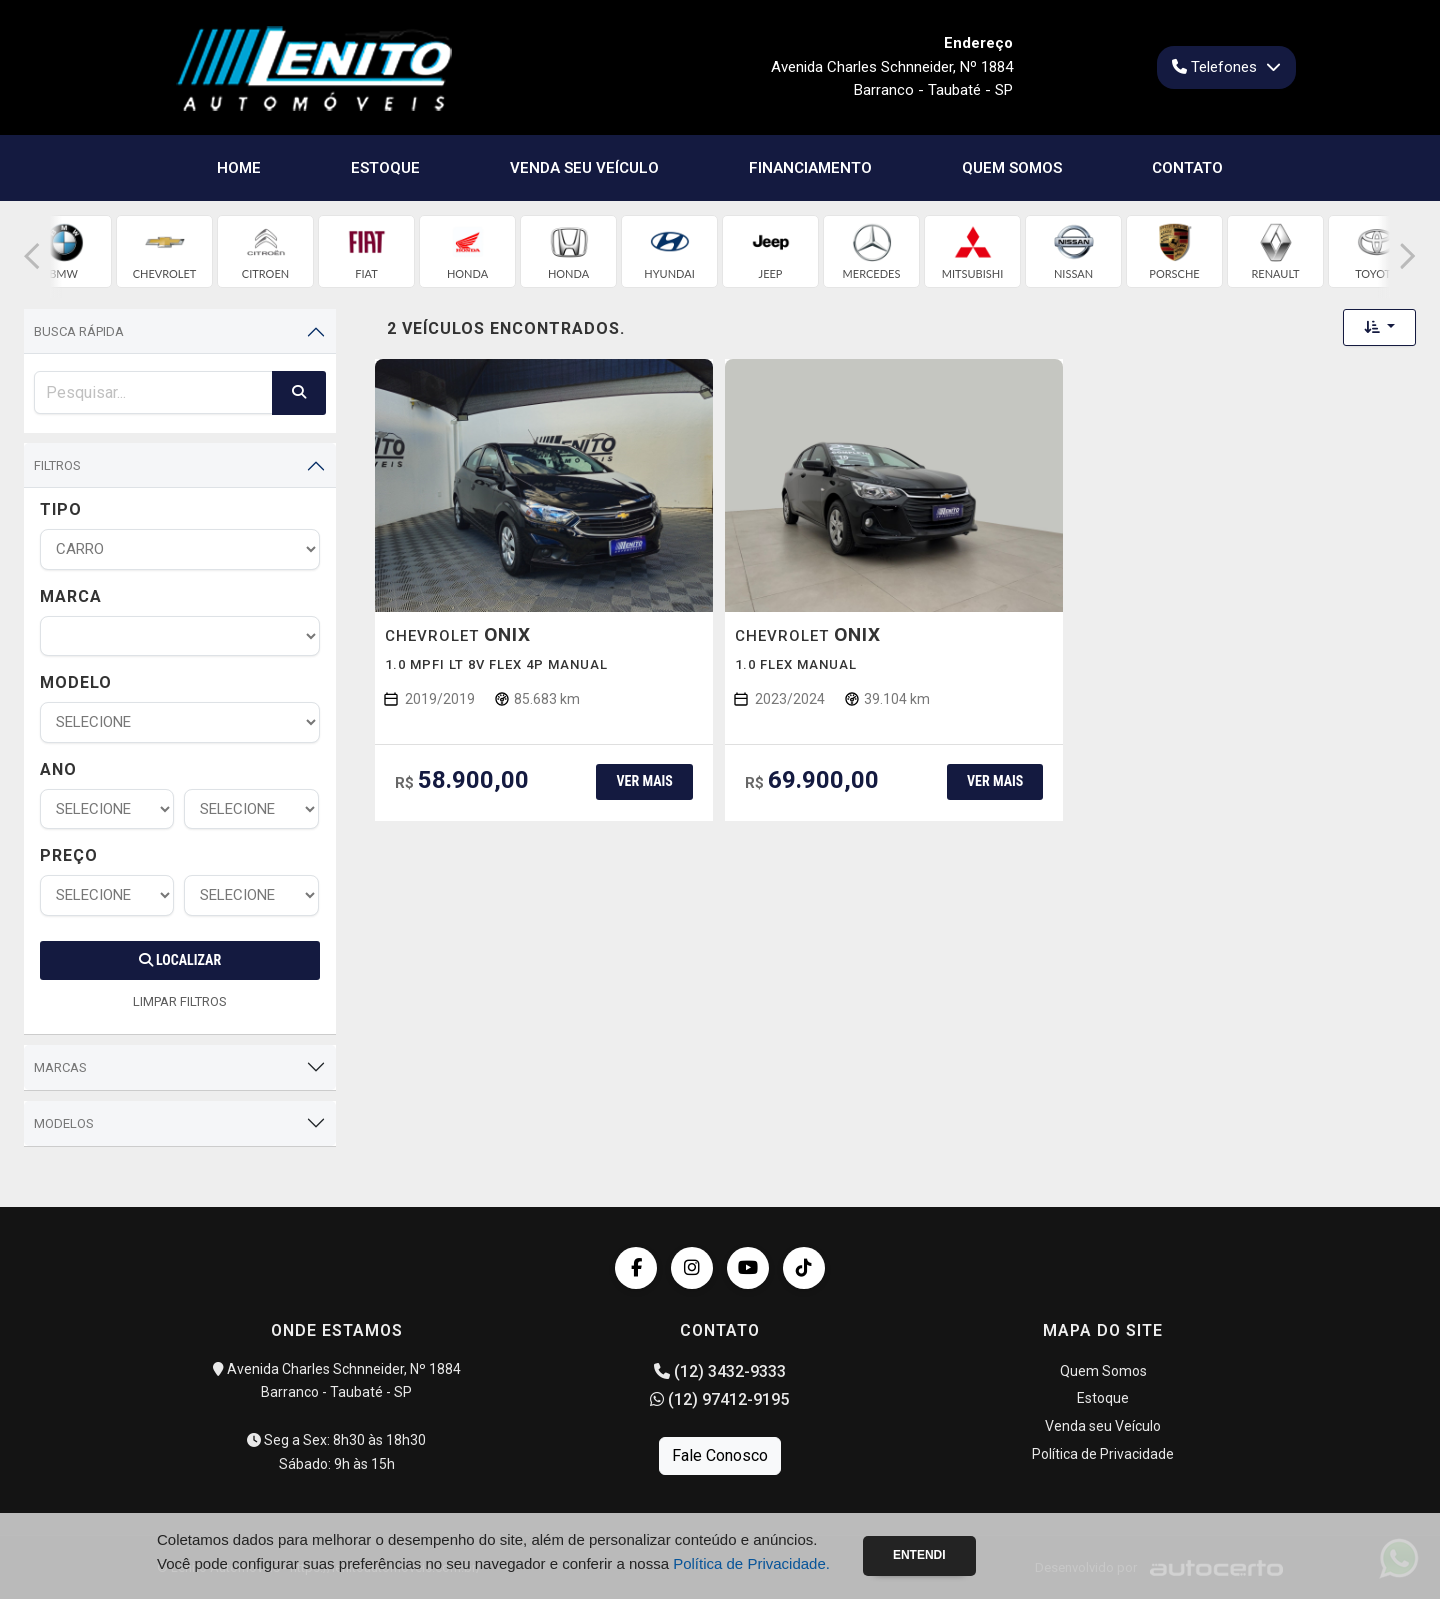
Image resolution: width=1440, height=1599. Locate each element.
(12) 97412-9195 (719, 1399)
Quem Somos (1012, 168)
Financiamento (810, 168)
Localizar (180, 960)
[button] (32, 256)
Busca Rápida (79, 331)
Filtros (57, 465)
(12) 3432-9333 (720, 1371)
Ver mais (644, 781)
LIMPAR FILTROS (180, 1001)
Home (239, 168)
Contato (1187, 168)
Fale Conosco (720, 1455)
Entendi (919, 1555)
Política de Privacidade (1103, 1454)
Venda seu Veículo (584, 168)
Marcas (60, 1067)
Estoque (385, 168)
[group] (63, 251)
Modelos (64, 1123)
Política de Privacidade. (751, 1563)
